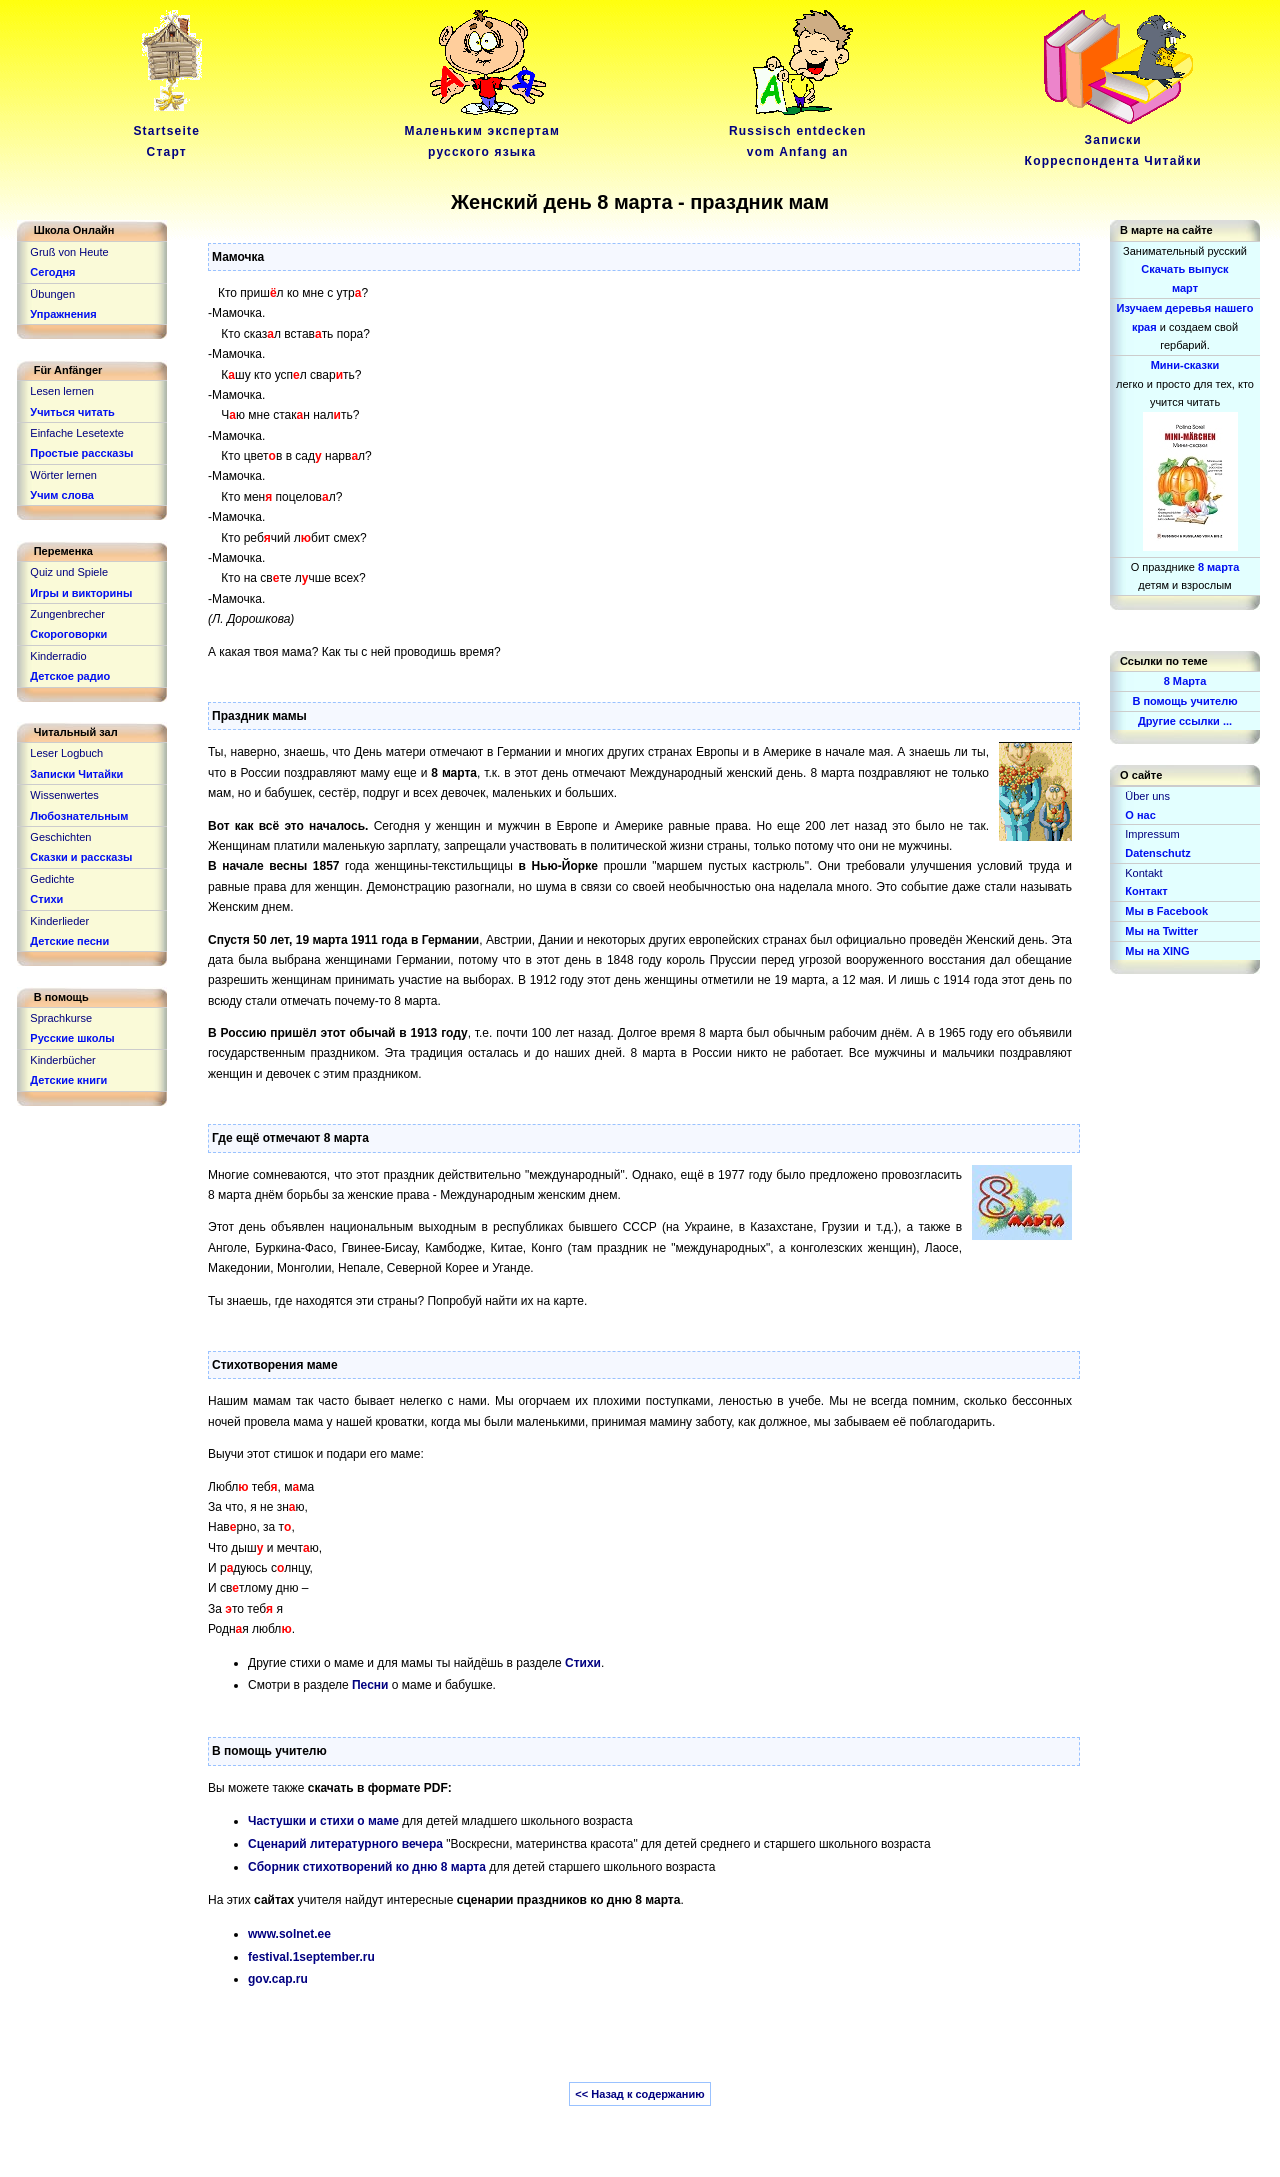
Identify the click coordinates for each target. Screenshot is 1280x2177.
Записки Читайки (76, 774)
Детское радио (70, 676)
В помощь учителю (1184, 701)
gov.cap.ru (278, 1979)
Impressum (1152, 834)
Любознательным (79, 816)
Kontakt (1143, 873)
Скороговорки (68, 634)
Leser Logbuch (66, 753)
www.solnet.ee (289, 1934)
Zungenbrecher (67, 614)
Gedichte (52, 879)
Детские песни (69, 941)
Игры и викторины (81, 593)
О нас (1140, 815)
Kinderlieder (59, 921)
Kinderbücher (62, 1060)
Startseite (170, 131)
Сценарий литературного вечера (345, 1844)
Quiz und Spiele (69, 572)
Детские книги (68, 1080)
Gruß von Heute (69, 252)
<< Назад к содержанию (639, 2094)
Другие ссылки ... (1185, 721)
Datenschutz (1157, 853)
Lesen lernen (62, 391)
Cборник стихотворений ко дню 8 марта (367, 1867)
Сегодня (52, 272)
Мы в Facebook (1166, 911)
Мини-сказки (1185, 365)
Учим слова (62, 495)
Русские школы (72, 1038)
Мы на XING (1157, 951)
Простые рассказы (81, 453)
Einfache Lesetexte (77, 433)
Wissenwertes (64, 795)
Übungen (52, 294)
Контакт (1146, 891)
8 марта (1218, 567)
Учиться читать (72, 412)
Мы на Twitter (1161, 931)
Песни (370, 1685)
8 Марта (1185, 681)
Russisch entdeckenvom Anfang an (798, 131)
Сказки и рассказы (81, 857)
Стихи (583, 1663)
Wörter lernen (63, 475)
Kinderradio (58, 656)
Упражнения (63, 314)
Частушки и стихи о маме (323, 1821)
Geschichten (60, 837)
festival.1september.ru (311, 1957)
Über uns (1147, 796)
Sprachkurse (61, 1018)
